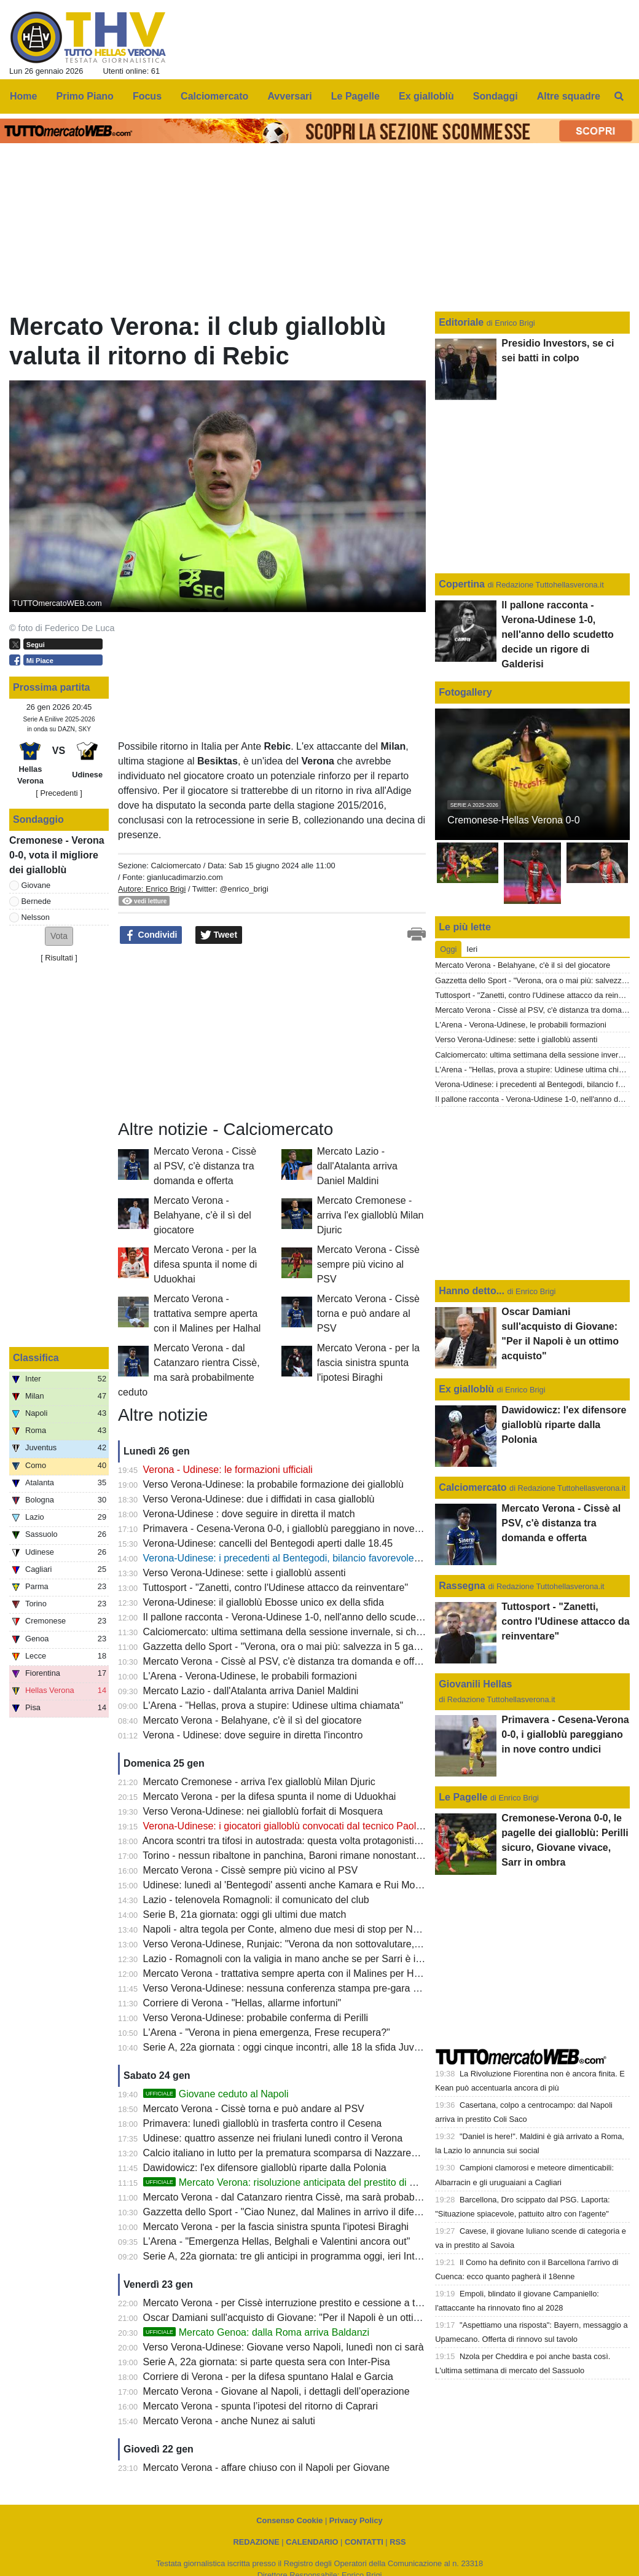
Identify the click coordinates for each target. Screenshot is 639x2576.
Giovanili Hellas (475, 1684)
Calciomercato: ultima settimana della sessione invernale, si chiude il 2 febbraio (315, 1632)
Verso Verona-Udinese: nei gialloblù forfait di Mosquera (263, 1811)
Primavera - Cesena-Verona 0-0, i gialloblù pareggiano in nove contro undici (308, 1528)
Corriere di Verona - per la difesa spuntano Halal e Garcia (268, 2376)
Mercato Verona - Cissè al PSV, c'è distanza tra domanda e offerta (205, 1166)
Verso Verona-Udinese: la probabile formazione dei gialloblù (273, 1484)
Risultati (59, 957)
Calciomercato (176, 865)
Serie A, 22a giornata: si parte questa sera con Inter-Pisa (266, 2362)
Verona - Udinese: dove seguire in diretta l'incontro (253, 1735)
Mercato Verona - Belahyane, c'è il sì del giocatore (202, 1215)
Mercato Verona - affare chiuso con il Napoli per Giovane (266, 2467)
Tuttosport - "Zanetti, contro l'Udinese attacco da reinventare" (275, 1587)
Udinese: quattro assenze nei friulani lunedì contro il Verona (272, 2138)
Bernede (36, 901)
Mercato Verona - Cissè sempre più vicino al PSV (368, 1264)
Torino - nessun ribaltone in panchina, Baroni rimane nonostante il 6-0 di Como (314, 1855)
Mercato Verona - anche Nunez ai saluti (229, 2421)
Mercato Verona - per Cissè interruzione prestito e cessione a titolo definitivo (309, 2303)
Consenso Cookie (289, 2520)
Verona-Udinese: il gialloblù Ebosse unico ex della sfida (263, 1602)
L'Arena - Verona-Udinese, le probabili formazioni (250, 1676)
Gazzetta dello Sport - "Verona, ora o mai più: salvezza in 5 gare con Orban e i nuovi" (328, 1646)
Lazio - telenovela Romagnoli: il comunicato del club (256, 1900)
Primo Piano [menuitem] (85, 96)
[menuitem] (619, 96)
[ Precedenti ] (59, 793)
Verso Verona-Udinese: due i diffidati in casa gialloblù (259, 1499)
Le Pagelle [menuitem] (355, 96)
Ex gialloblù (467, 1389)
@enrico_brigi (244, 888)
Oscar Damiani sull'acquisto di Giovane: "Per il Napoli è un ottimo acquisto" (306, 2317)
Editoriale (462, 322)
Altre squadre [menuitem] (568, 96)
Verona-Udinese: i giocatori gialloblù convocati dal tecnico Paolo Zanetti (299, 1826)
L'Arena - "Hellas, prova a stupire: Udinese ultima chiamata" (273, 1705)
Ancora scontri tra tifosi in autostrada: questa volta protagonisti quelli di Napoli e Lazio (329, 1841)
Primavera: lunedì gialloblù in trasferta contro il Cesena (262, 2123)
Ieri (471, 949)
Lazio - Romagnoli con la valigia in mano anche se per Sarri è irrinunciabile (306, 1959)
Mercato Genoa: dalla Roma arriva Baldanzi (256, 2332)
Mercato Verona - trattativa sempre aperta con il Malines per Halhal (207, 1313)
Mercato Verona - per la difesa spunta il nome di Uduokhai (205, 1264)
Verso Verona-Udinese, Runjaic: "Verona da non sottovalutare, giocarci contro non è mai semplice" (357, 1944)
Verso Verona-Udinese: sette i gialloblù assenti (244, 1573)
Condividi (151, 935)
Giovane (36, 885)
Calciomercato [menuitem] (214, 96)
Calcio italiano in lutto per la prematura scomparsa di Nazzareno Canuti (298, 2153)
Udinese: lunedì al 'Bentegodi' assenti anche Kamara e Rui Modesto (291, 1885)
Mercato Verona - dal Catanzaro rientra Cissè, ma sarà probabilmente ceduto (311, 2197)
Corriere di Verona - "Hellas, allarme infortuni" (242, 2003)
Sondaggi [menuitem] (495, 96)
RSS (398, 2542)
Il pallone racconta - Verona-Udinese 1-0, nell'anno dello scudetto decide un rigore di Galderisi (347, 1617)
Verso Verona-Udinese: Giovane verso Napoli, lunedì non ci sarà (283, 2347)
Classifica (36, 1358)
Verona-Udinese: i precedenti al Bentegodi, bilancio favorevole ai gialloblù (303, 1558)
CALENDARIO (312, 2542)
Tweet (219, 935)
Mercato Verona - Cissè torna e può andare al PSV (368, 1313)
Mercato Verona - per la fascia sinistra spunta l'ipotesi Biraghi (368, 1363)
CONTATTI (364, 2542)
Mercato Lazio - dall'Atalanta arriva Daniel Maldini (357, 1166)
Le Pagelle (463, 1797)
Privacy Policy (356, 2520)
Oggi (448, 949)
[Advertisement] (210, 1032)
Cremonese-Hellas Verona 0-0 (513, 820)
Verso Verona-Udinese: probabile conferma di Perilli (255, 2017)
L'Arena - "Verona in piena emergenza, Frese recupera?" (266, 2032)
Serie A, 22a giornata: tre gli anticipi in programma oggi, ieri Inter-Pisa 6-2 (303, 2256)
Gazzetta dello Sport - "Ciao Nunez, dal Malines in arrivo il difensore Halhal (306, 2212)
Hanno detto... (471, 1291)
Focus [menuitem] (147, 96)
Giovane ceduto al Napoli (216, 2094)
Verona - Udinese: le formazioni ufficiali (228, 1469)
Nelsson (36, 917)
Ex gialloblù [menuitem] (426, 96)
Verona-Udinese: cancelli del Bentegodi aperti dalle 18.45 (268, 1543)
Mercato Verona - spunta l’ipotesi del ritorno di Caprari (260, 2406)
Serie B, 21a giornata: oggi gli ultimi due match (245, 1914)
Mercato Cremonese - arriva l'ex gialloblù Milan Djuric (370, 1215)
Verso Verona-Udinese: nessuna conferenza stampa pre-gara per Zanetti (301, 1988)
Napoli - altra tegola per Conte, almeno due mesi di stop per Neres (287, 1929)
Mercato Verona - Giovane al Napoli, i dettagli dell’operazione (276, 2391)
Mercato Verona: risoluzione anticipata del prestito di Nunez (290, 2182)
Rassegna (462, 1586)
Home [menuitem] (23, 96)
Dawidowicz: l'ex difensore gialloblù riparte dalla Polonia (264, 2167)
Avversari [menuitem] (289, 96)
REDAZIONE (256, 2542)
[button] (59, 936)
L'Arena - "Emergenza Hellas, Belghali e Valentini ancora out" (276, 2241)
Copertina (462, 584)
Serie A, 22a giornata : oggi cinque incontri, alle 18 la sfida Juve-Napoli (297, 2047)
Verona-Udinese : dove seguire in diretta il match (249, 1514)
